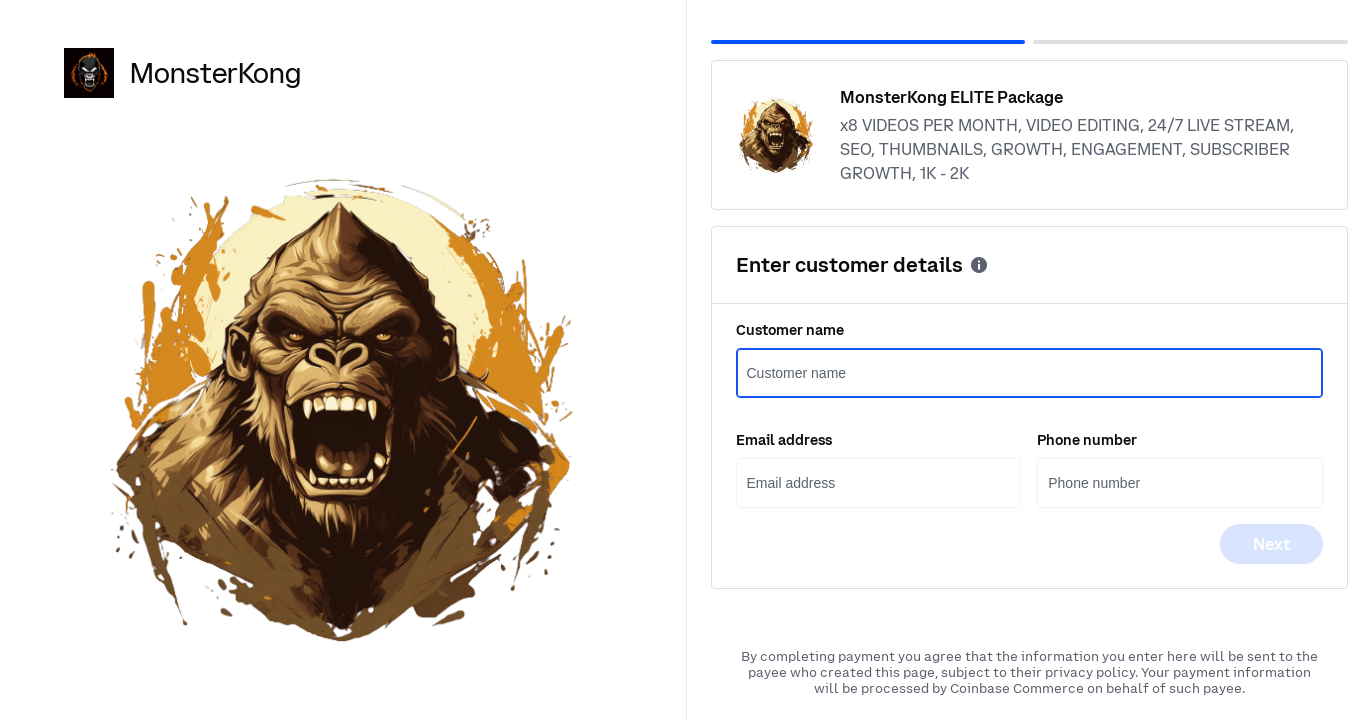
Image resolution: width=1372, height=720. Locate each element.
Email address (784, 440)
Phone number (1087, 440)
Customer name (790, 330)
